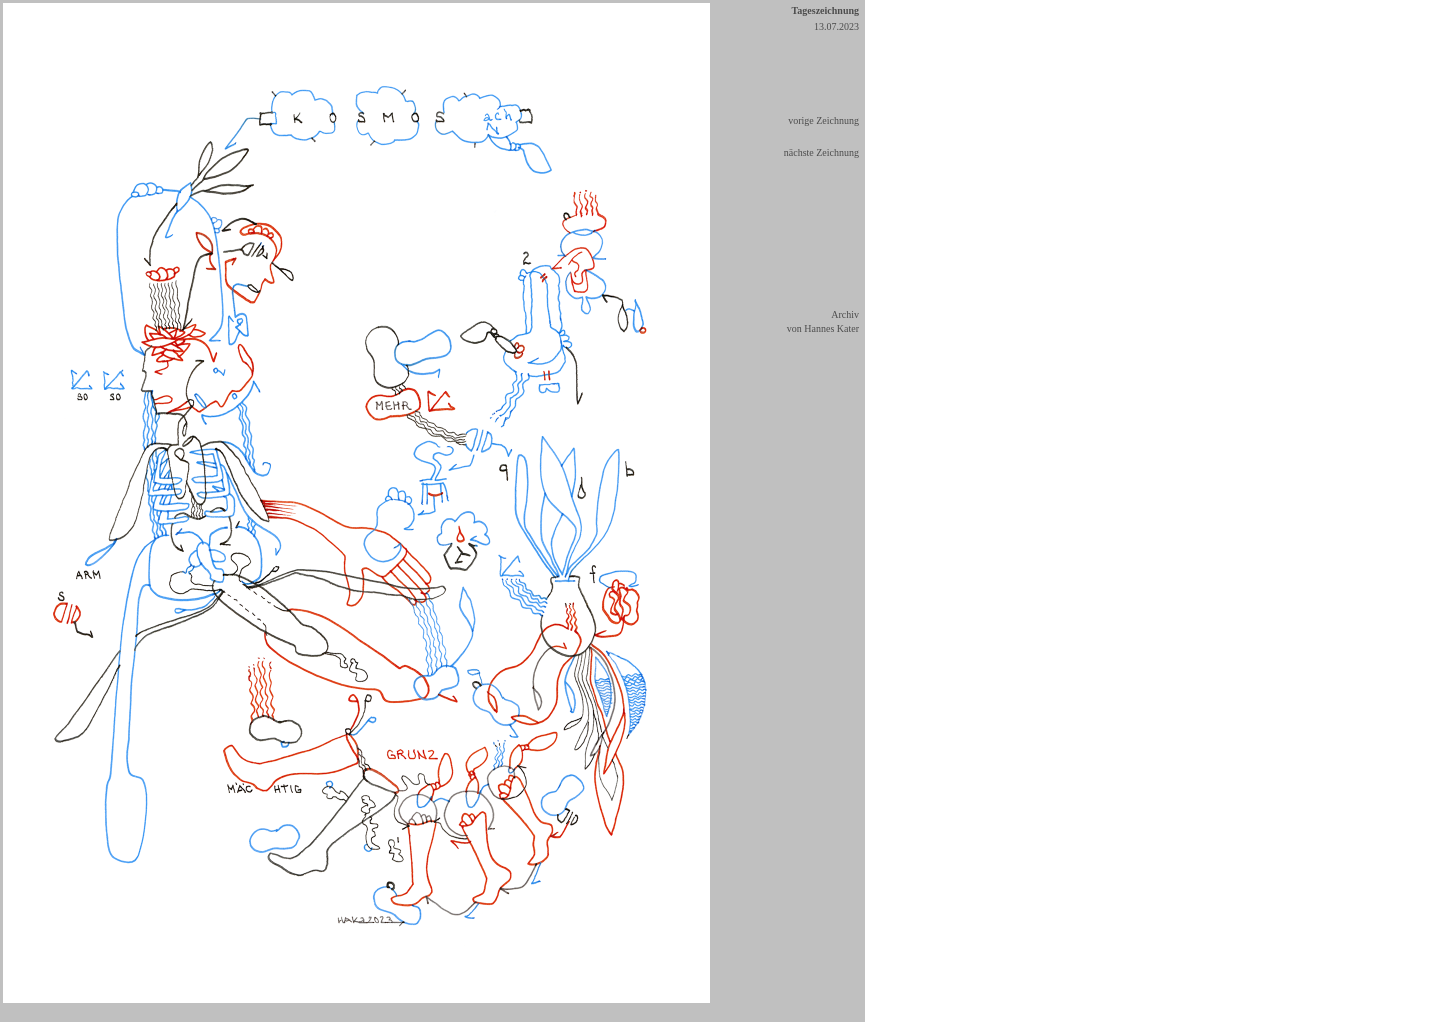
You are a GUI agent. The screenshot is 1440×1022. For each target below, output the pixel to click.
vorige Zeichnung (823, 120)
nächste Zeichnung (821, 152)
